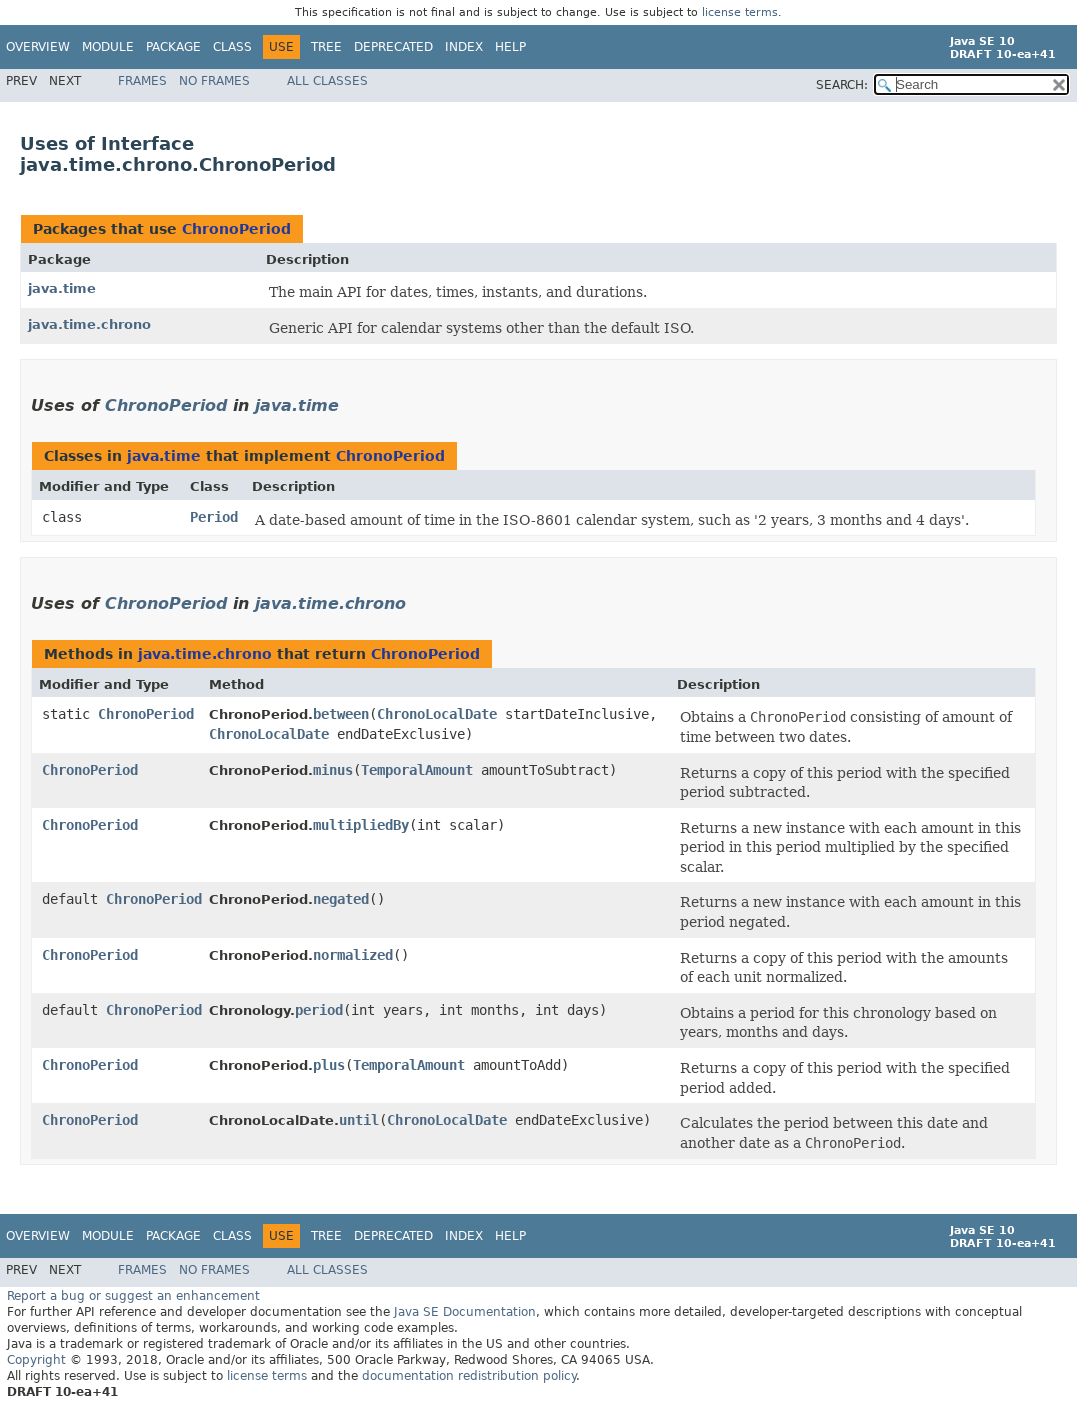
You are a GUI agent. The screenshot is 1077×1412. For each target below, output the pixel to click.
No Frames (214, 81)
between (341, 714)
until (359, 1120)
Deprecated (393, 47)
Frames (142, 81)
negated (341, 899)
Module (108, 47)
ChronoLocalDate (437, 714)
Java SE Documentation (465, 1312)
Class (232, 47)
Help (510, 47)
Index (464, 47)
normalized (353, 955)
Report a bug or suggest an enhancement (133, 1296)
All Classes (327, 81)
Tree (326, 47)
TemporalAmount (417, 770)
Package (173, 47)
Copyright (36, 1360)
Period (214, 517)
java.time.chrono (89, 324)
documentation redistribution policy (469, 1376)
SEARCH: (842, 85)
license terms (740, 12)
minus (333, 770)
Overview (38, 47)
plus (329, 1065)
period (319, 1010)
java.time (62, 288)
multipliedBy (361, 825)
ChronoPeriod (236, 229)
